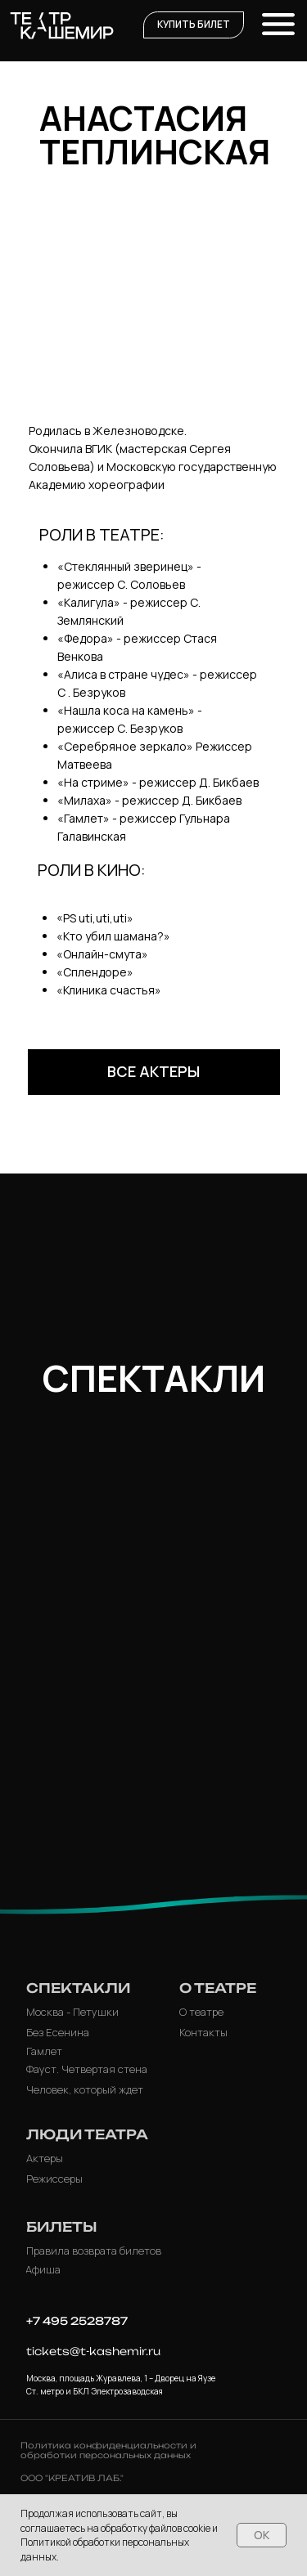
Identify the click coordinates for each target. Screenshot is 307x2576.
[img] (154, 1659)
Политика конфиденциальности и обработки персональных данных (108, 2450)
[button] (193, 24)
